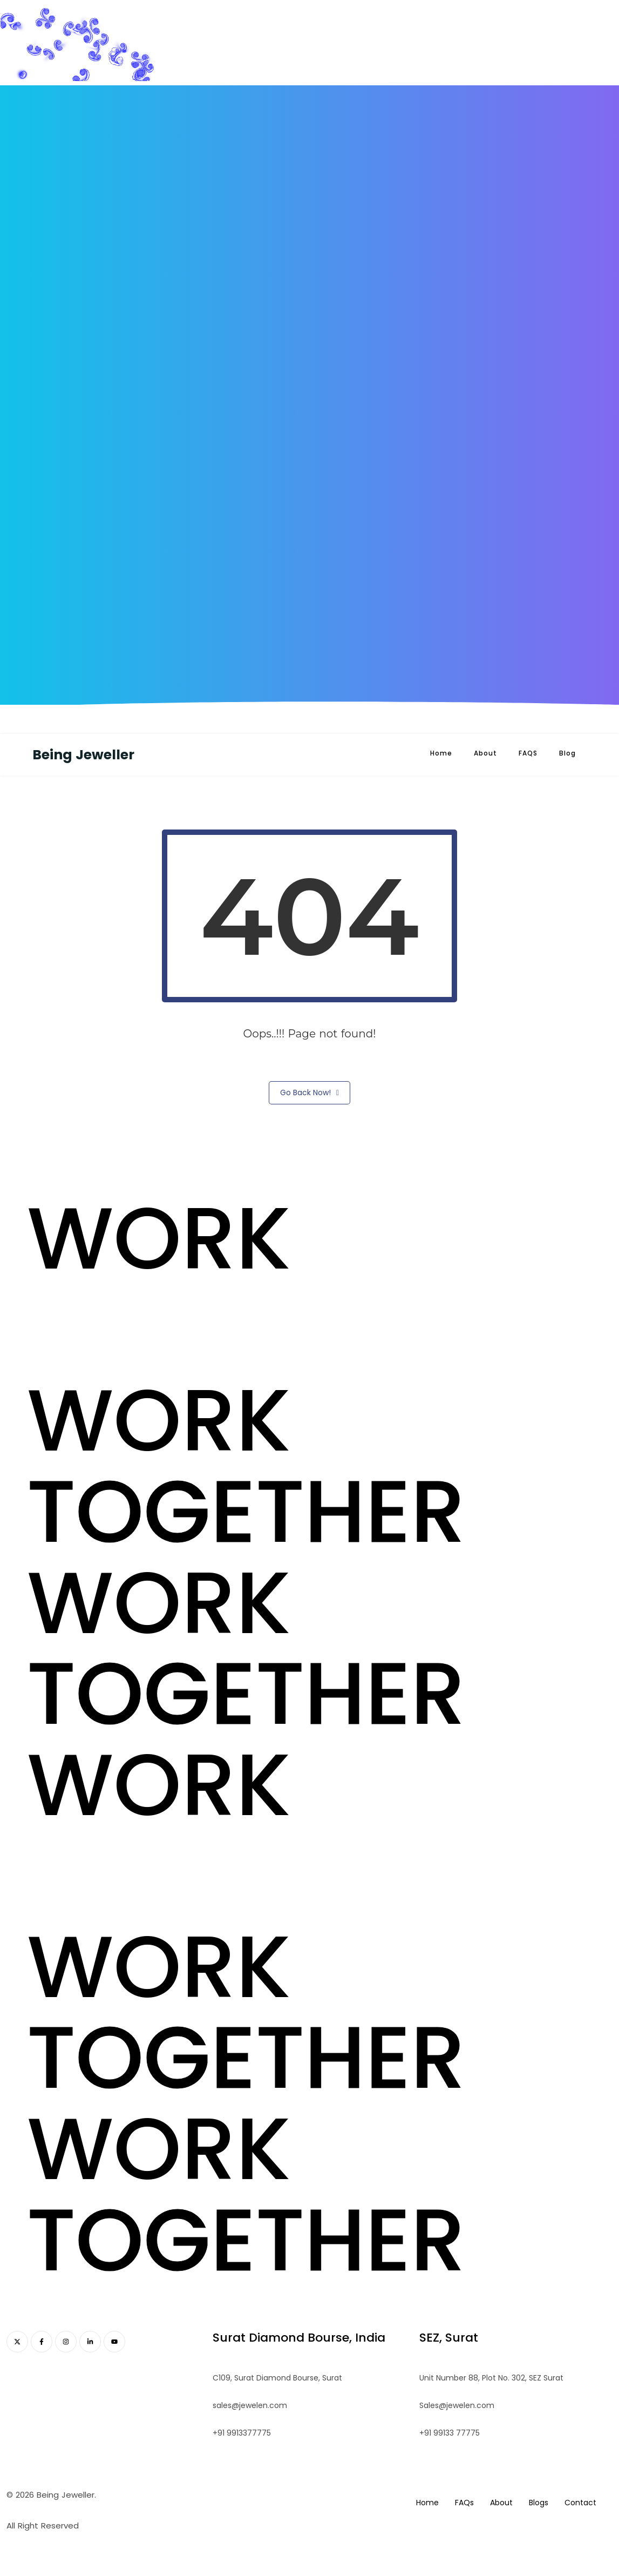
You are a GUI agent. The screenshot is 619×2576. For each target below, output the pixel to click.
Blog (567, 753)
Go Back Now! (309, 1093)
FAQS (528, 753)
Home (441, 753)
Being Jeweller (83, 754)
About (485, 753)
